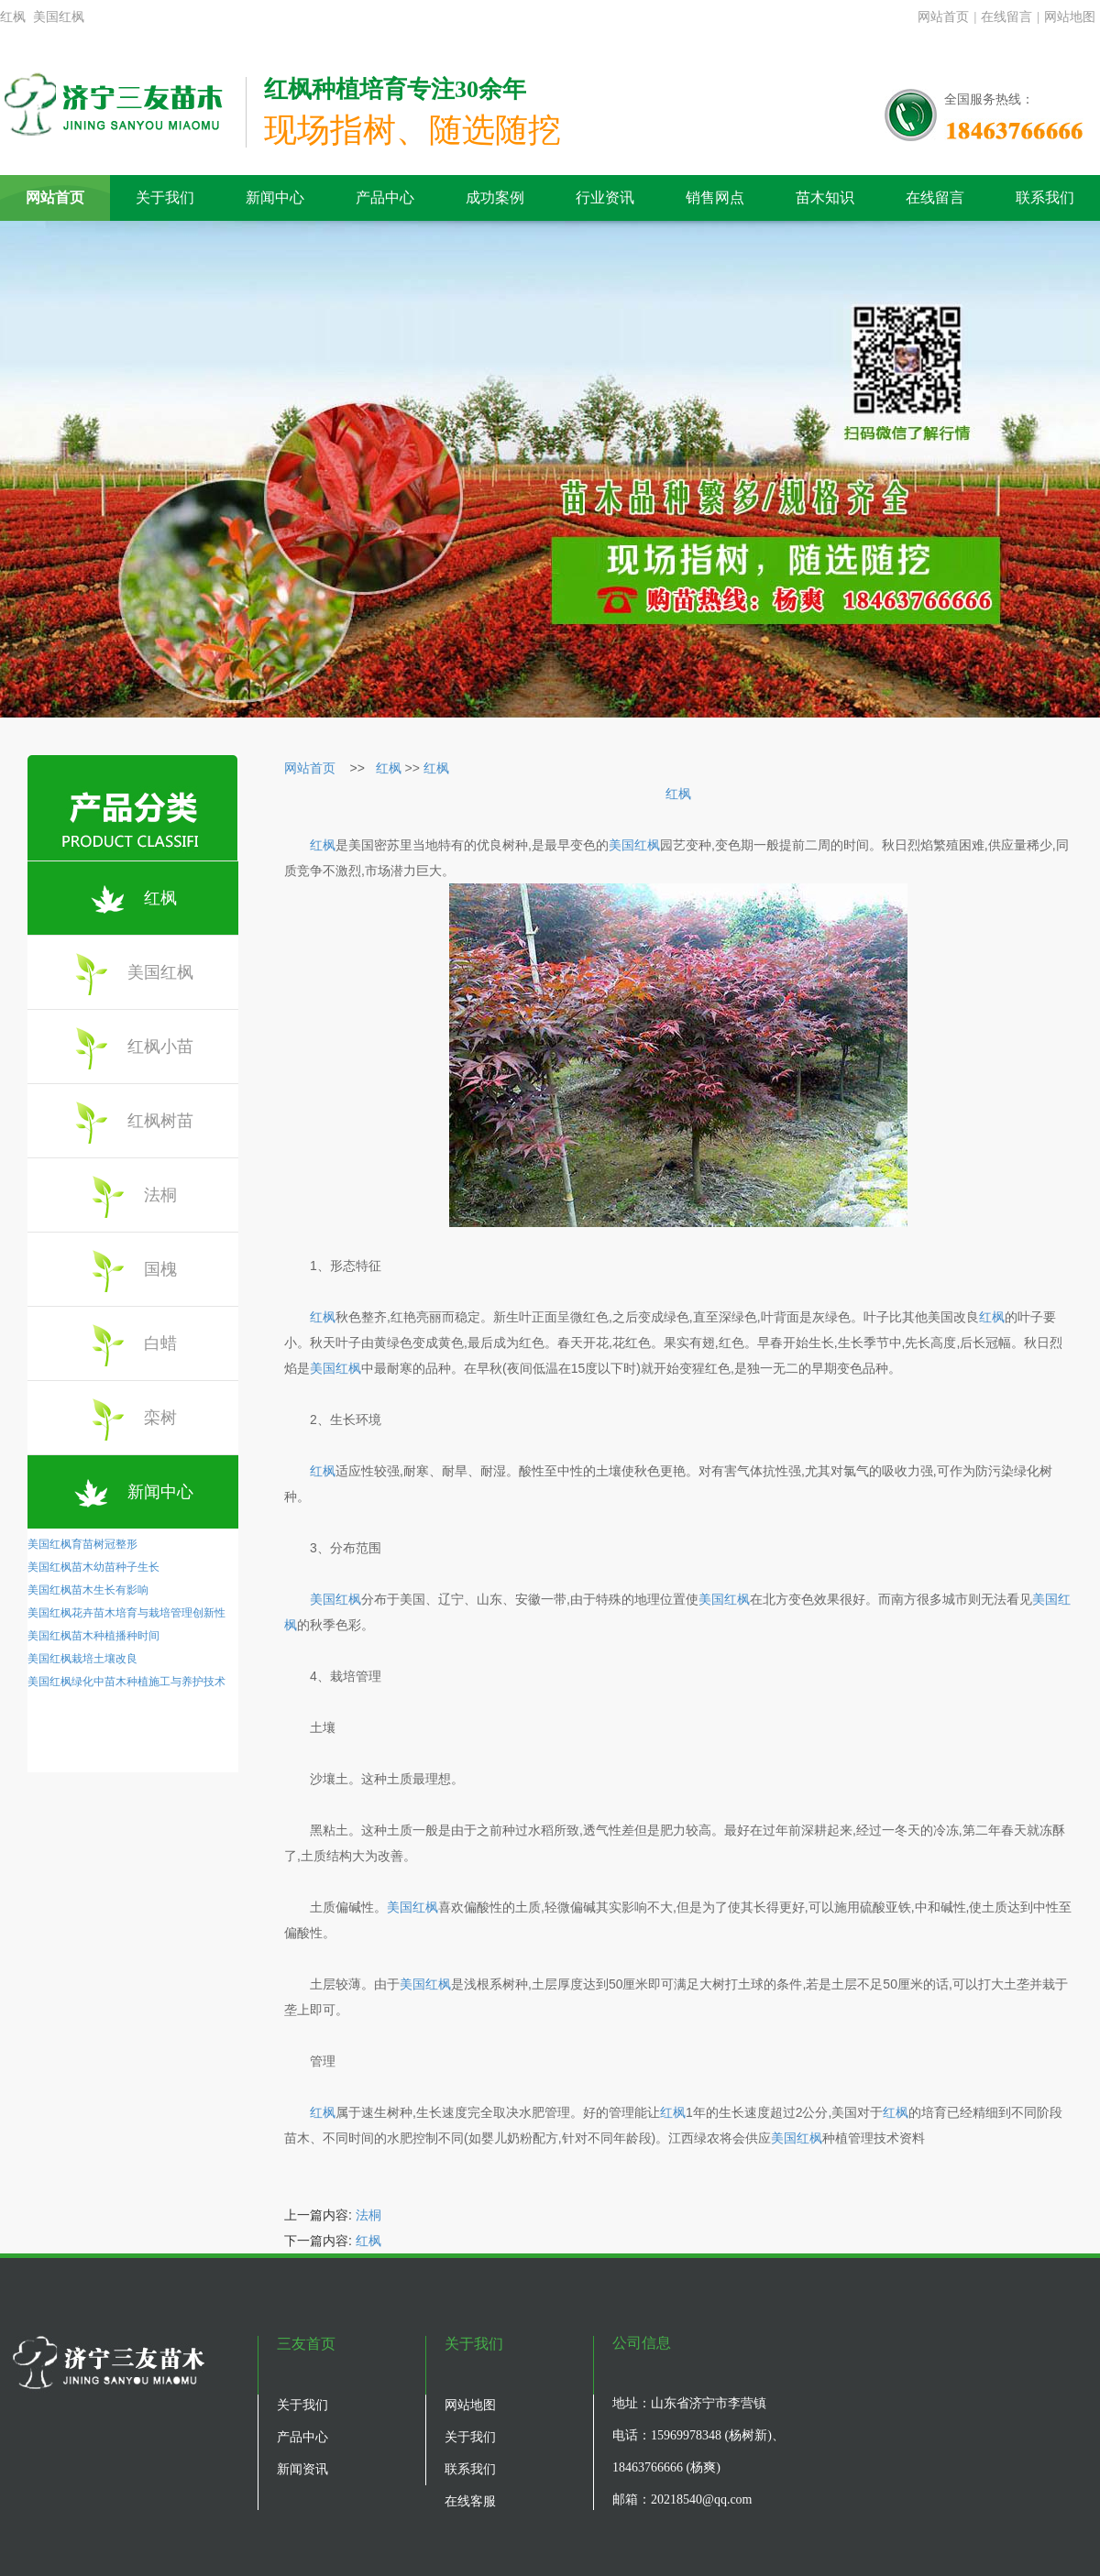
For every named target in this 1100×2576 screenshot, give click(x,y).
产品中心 (385, 197)
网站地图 (1069, 17)
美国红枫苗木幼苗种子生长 (94, 1567)
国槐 (164, 1271)
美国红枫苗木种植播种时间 (94, 1635)
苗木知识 (825, 197)
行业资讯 (605, 197)
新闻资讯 (302, 2469)
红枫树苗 (156, 1122)
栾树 (164, 1419)
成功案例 (495, 197)
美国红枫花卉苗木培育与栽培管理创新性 (127, 1612)
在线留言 (1006, 17)
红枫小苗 (156, 1048)
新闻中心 (275, 197)
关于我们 (165, 197)
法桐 (164, 1196)
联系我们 (1045, 197)
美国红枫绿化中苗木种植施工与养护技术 (127, 1681)
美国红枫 (156, 974)
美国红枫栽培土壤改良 (83, 1658)
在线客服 (470, 2501)
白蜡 (164, 1345)
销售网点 (715, 197)
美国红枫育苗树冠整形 (83, 1544)
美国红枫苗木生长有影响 (88, 1590)
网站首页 (943, 17)
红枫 (164, 899)
